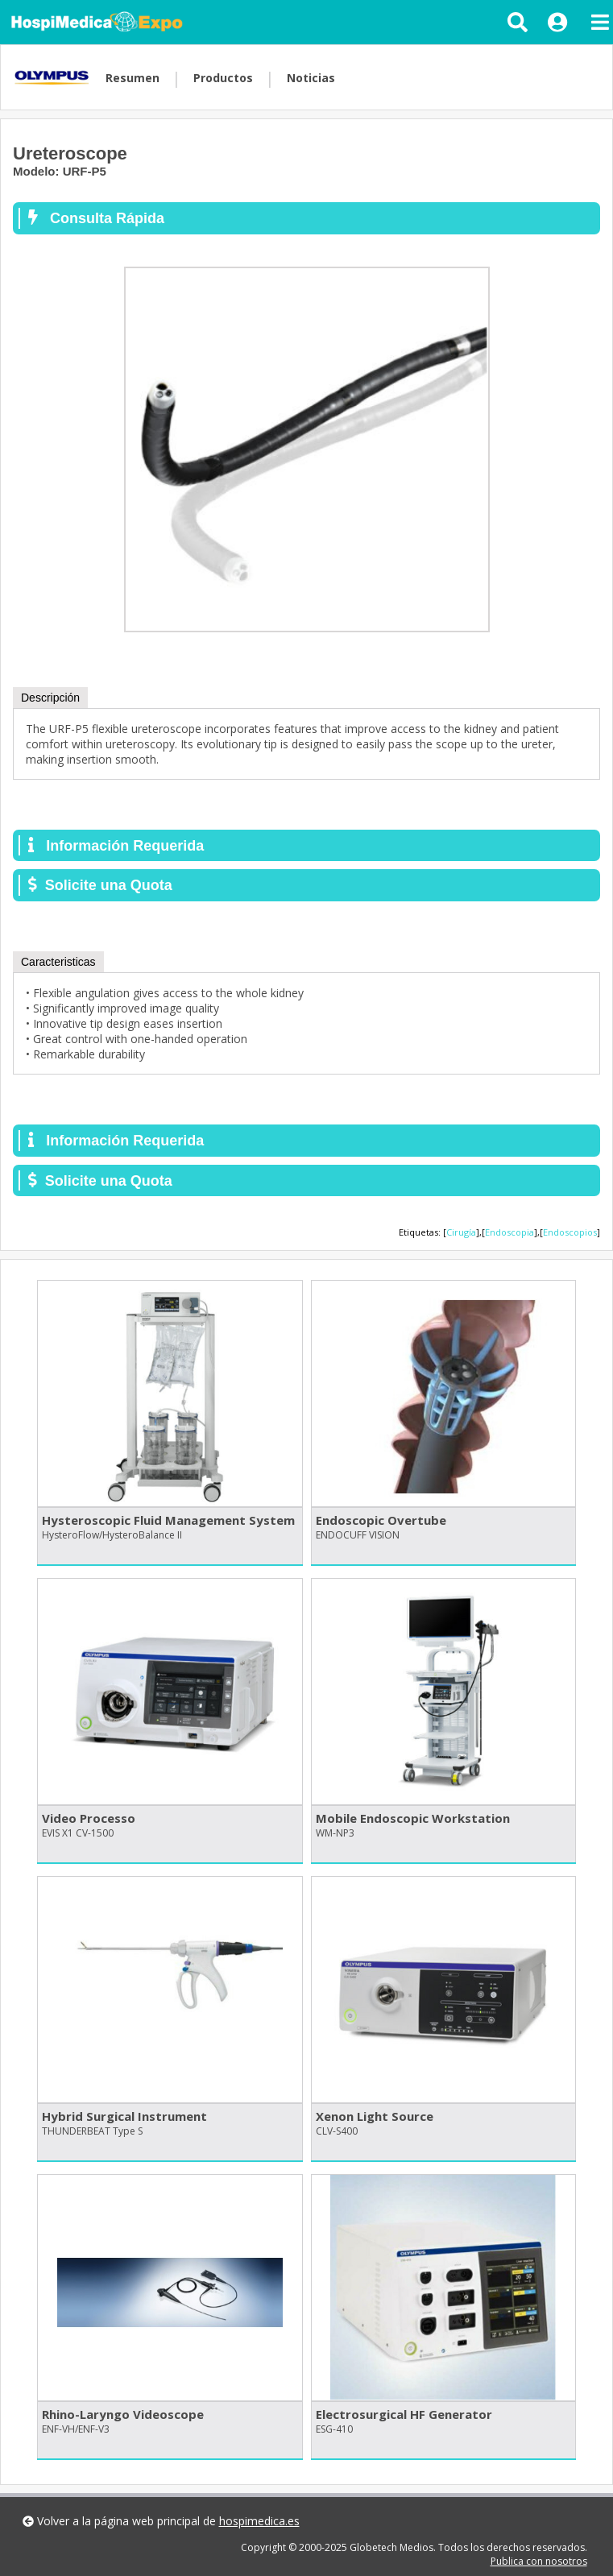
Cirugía (461, 1232)
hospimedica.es (259, 2520)
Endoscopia (509, 1232)
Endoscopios (570, 1232)
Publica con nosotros (539, 2561)
